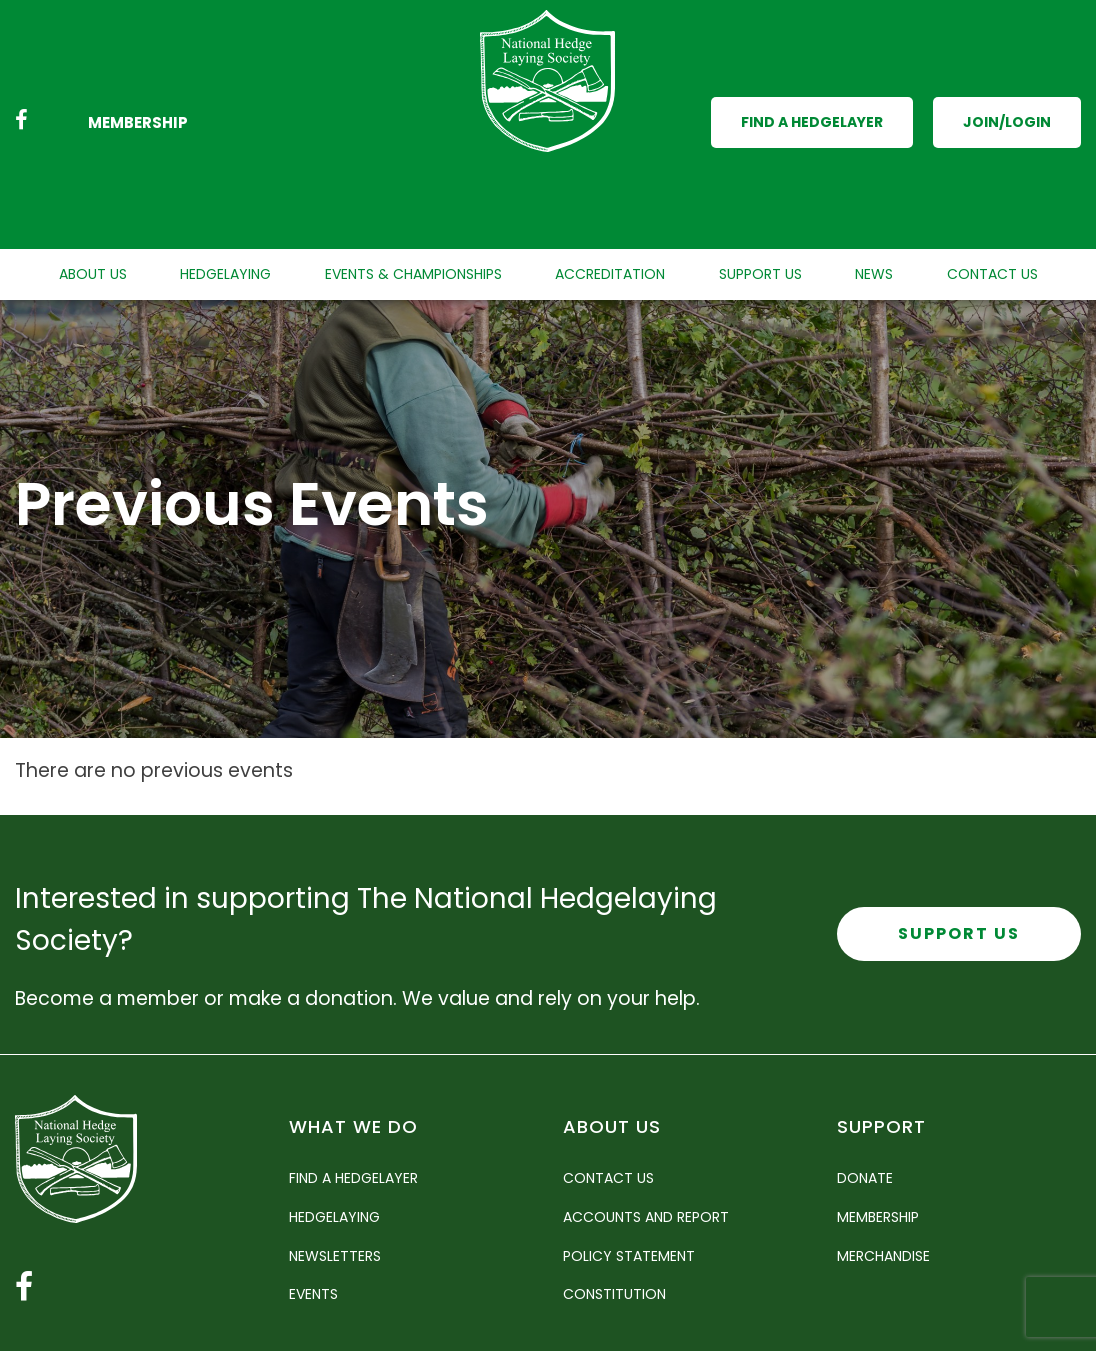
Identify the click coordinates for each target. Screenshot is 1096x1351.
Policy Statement (629, 1171)
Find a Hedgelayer (812, 80)
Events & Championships (413, 190)
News (874, 190)
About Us (93, 190)
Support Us (760, 190)
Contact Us (992, 190)
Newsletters (335, 1171)
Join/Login (1007, 80)
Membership (138, 80)
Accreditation (610, 190)
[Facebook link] (21, 80)
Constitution (614, 1210)
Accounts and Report (646, 1133)
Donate (865, 1094)
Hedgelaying (225, 190)
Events (313, 1210)
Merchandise (883, 1171)
